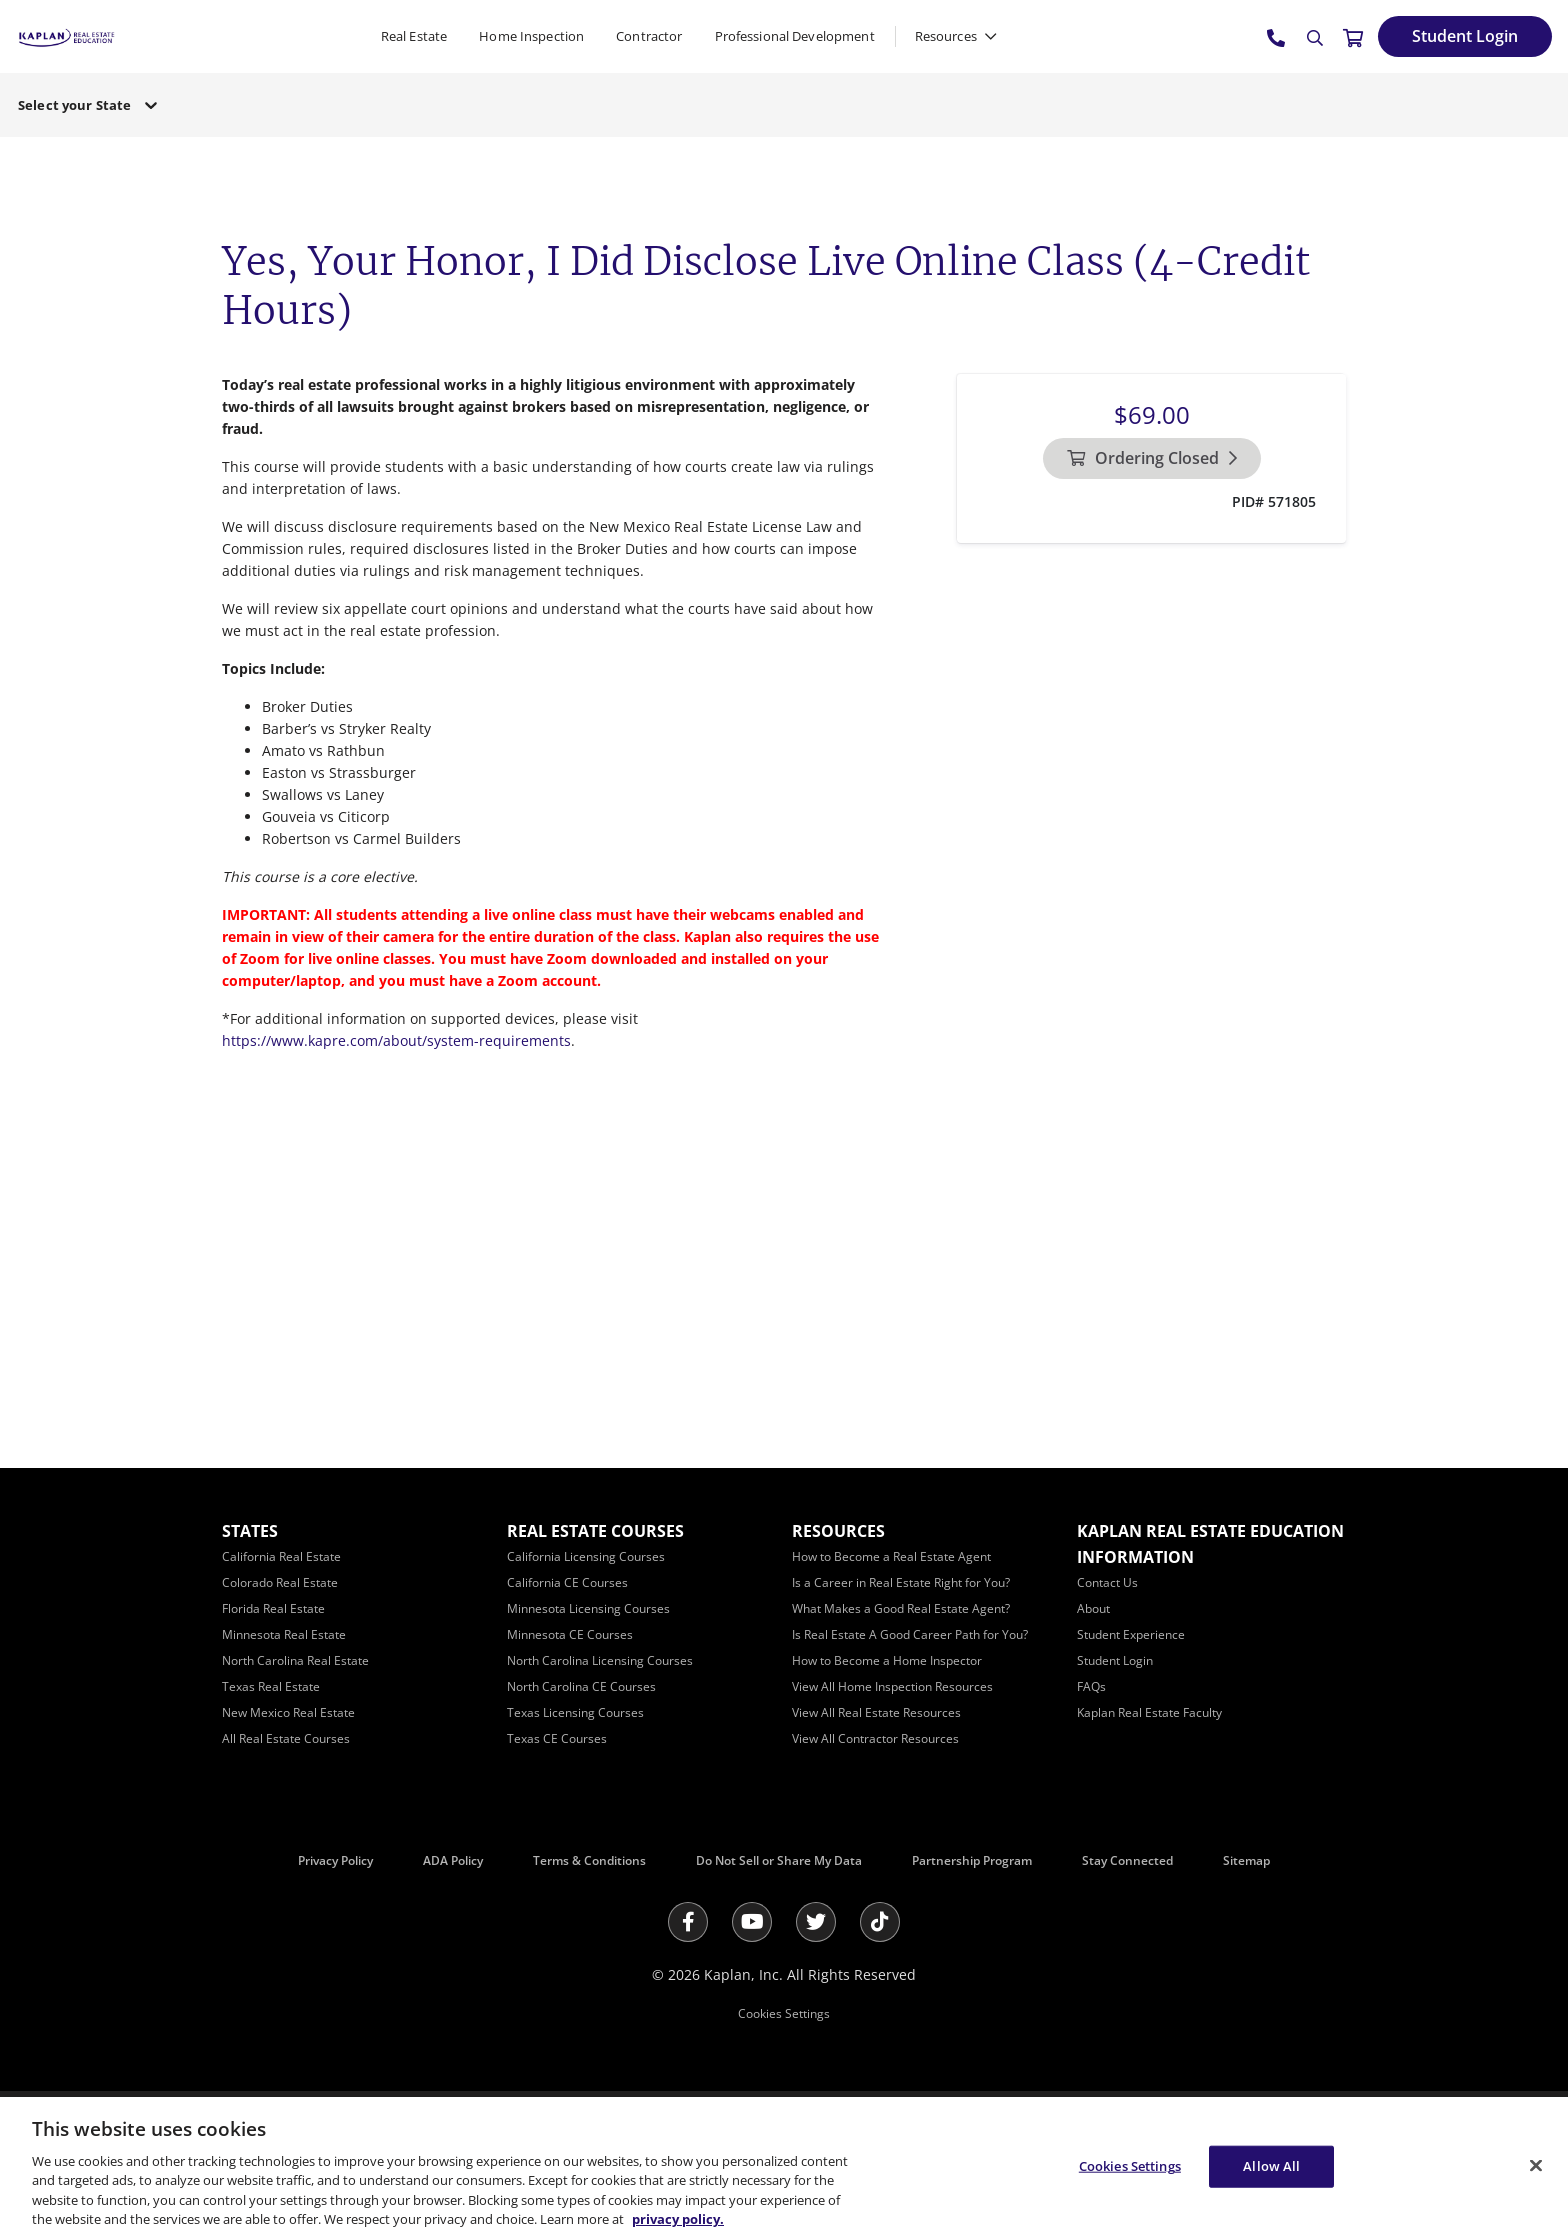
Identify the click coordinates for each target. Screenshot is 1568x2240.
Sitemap (1246, 1860)
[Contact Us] (1107, 1582)
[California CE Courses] (567, 1582)
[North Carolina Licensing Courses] (600, 1660)
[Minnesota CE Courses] (570, 1634)
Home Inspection (531, 36)
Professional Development (795, 36)
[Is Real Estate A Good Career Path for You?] (910, 1634)
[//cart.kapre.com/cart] (1353, 37)
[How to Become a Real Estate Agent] (891, 1556)
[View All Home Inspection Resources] (892, 1686)
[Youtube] (752, 1922)
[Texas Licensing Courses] (575, 1712)
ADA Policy (453, 1860)
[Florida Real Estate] (273, 1608)
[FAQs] (1091, 1686)
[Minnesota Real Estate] (284, 1634)
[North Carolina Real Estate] (295, 1660)
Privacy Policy (335, 1860)
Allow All (1271, 2166)
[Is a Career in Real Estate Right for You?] (901, 1582)
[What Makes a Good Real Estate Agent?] (901, 1608)
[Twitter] (816, 1922)
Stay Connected (1127, 1860)
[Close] (1536, 2166)
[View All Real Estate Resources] (876, 1712)
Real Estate (414, 36)
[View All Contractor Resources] (875, 1738)
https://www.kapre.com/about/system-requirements (396, 1040)
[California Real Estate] (281, 1556)
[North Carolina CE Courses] (581, 1686)
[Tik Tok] (880, 1922)
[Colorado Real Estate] (280, 1582)
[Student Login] (1465, 36)
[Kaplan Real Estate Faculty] (1149, 1712)
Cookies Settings (784, 2013)
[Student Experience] (1131, 1634)
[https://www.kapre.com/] (66, 35)
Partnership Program (972, 1860)
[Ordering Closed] (1152, 458)
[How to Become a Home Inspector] (887, 1660)
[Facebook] (688, 1922)
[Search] (1315, 38)
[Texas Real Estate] (271, 1686)
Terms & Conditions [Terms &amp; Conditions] (589, 1860)
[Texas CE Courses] (557, 1738)
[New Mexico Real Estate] (288, 1712)
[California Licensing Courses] (586, 1556)
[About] (1093, 1608)
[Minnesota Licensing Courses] (588, 1608)
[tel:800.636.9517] (1277, 37)
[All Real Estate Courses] (286, 1738)
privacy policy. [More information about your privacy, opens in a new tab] (678, 2219)
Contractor (649, 36)
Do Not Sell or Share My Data (779, 1860)
